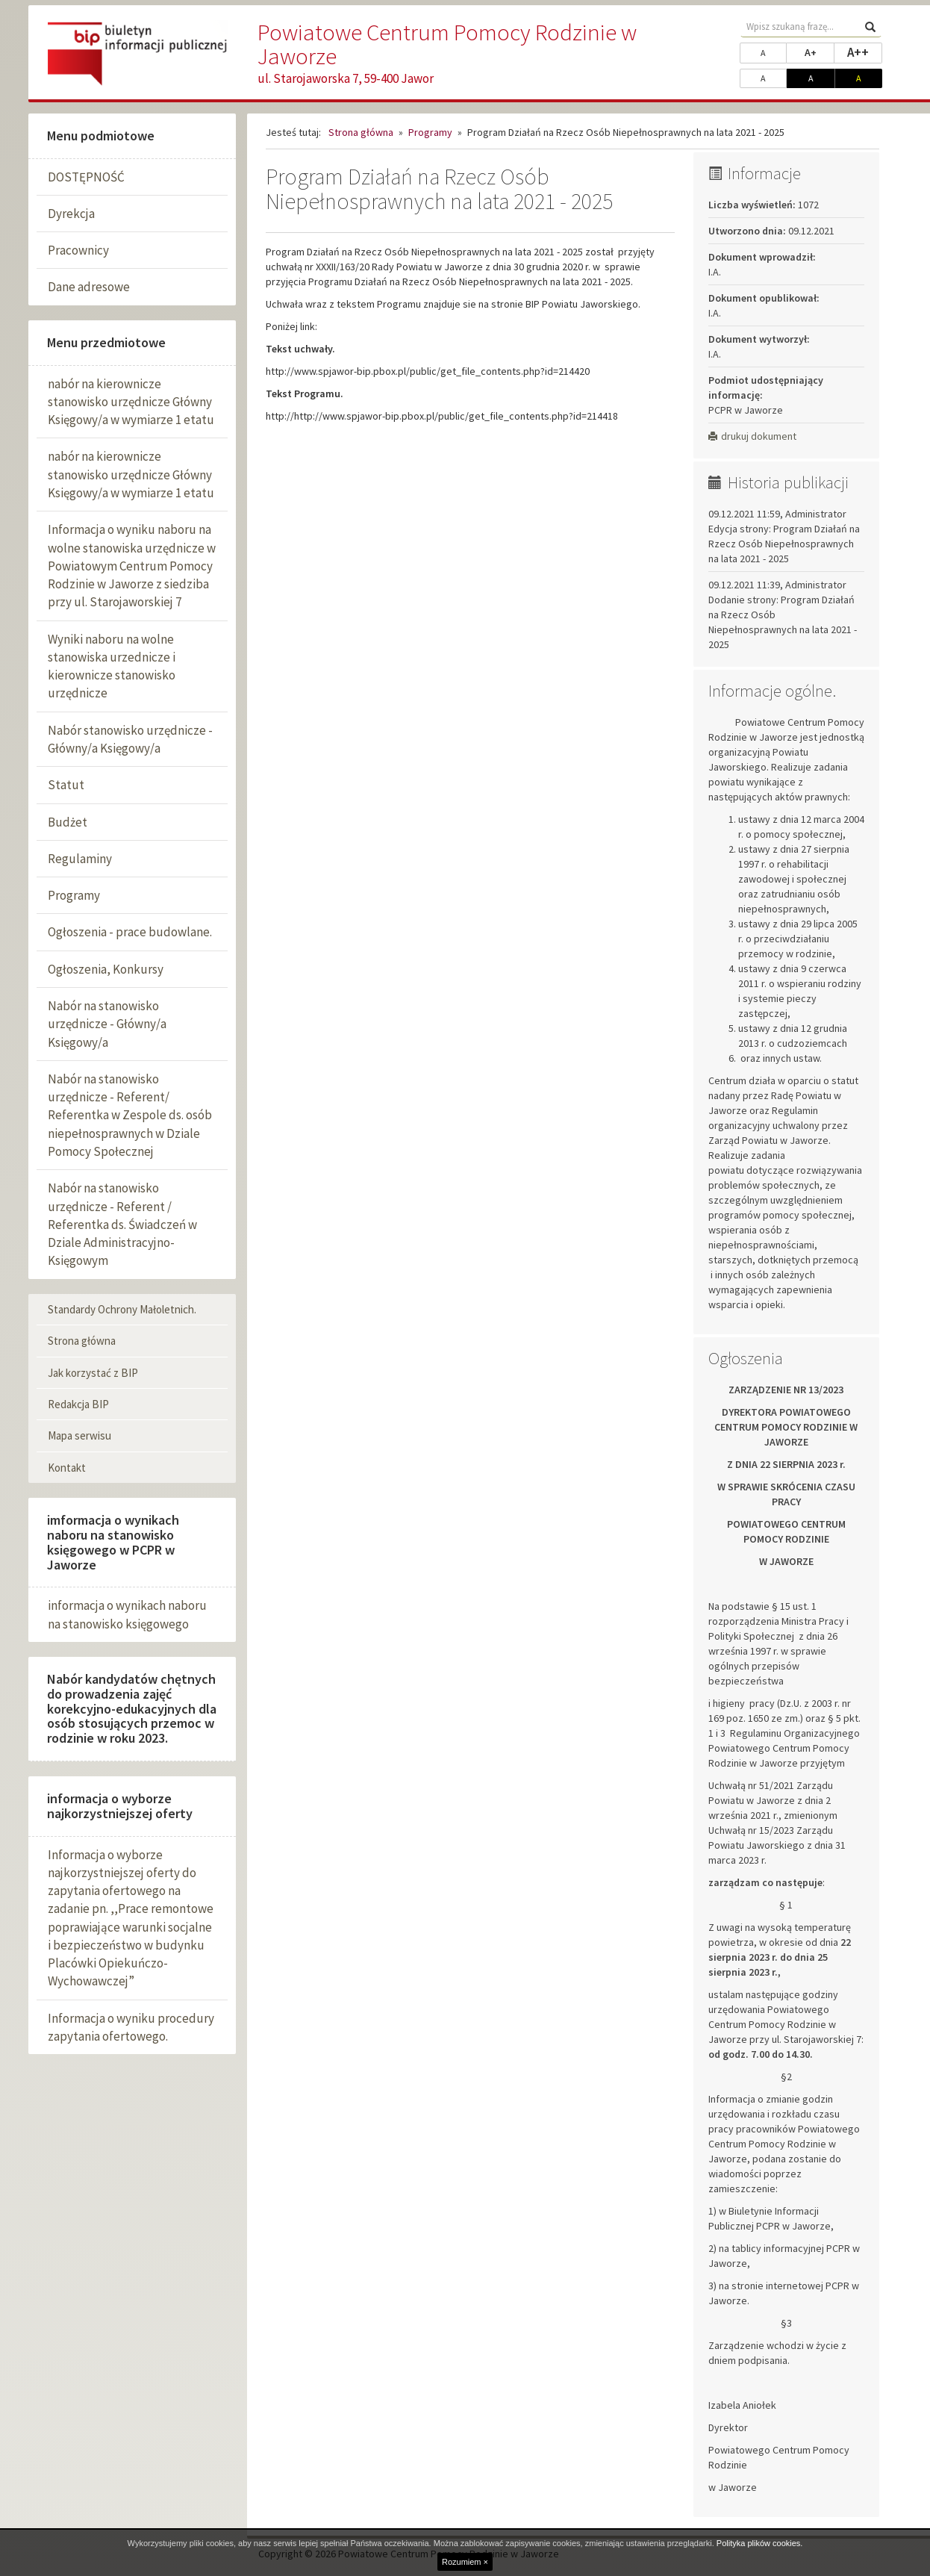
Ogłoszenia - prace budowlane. (130, 932)
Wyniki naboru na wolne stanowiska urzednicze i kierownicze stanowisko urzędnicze (111, 666)
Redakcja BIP (78, 1404)
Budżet (67, 822)
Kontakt (67, 1467)
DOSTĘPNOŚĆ (86, 177)
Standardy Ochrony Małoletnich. (122, 1309)
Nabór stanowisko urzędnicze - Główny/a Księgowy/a (130, 739)
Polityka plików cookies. (760, 2543)
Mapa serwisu (79, 1435)
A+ (819, 51)
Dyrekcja (71, 213)
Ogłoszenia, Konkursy (105, 969)
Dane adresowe (89, 287)
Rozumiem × (465, 2561)
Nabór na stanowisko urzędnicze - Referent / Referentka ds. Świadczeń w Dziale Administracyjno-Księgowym (122, 1224)
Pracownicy (78, 250)
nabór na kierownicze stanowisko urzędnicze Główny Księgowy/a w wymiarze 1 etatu (131, 402)
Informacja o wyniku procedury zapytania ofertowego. (131, 2027)
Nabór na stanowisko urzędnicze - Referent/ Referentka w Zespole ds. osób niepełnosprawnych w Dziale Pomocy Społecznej (130, 1115)
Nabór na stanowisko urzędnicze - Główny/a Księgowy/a (107, 1024)
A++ (864, 51)
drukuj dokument (752, 436)
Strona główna (82, 1341)
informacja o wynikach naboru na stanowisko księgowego (127, 1614)
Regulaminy (80, 858)
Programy (74, 895)
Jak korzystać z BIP (93, 1373)
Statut (66, 785)
